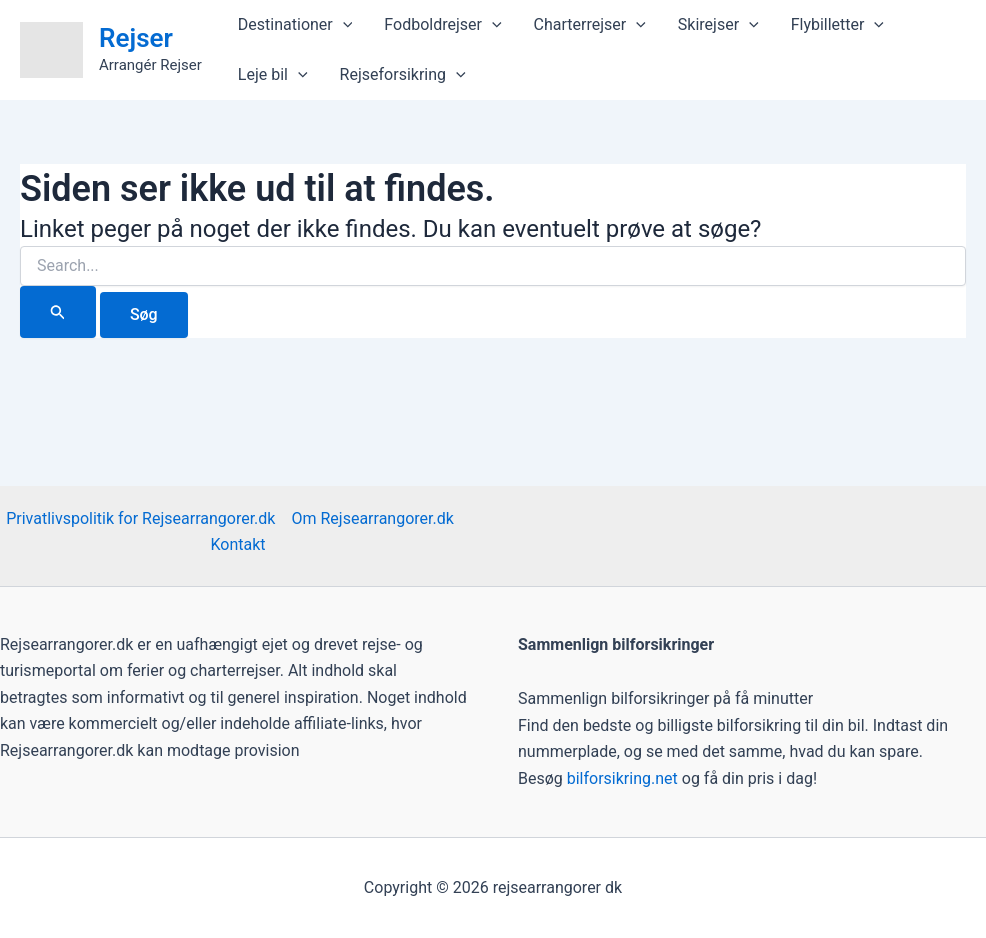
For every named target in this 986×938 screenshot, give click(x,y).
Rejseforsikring (403, 75)
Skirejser (718, 25)
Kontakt (237, 544)
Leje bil (273, 75)
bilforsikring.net (624, 778)
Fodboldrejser (442, 25)
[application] (343, 25)
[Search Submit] (58, 312)
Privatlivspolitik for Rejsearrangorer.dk (140, 518)
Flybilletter (837, 25)
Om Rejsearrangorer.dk (372, 518)
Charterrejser (590, 25)
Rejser (136, 38)
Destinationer (295, 25)
